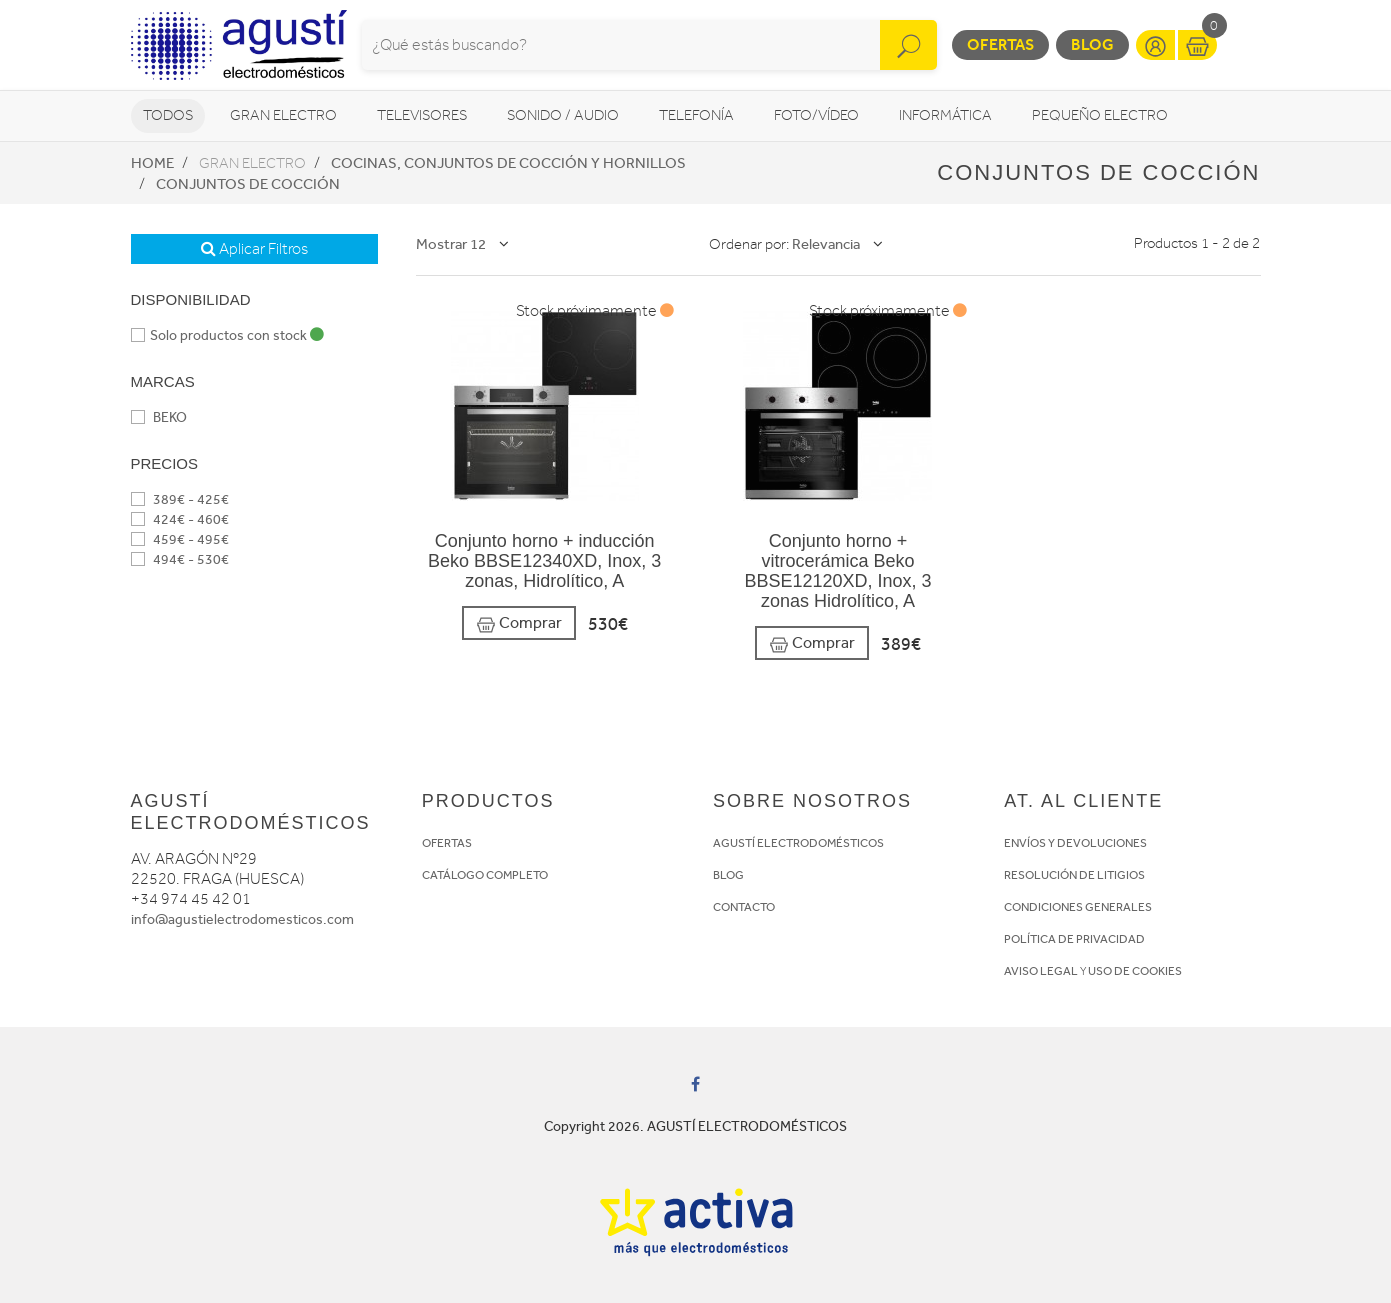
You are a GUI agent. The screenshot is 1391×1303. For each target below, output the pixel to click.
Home (152, 163)
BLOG (728, 875)
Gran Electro (283, 115)
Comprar (519, 623)
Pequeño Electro (1100, 115)
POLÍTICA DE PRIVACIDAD (1074, 939)
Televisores (422, 115)
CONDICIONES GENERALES (1078, 907)
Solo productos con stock (227, 335)
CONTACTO (744, 907)
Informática (945, 115)
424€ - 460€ (180, 519)
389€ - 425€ (180, 499)
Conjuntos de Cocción (248, 184)
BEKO (159, 417)
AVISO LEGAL (1041, 971)
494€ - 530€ (180, 559)
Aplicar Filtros (254, 249)
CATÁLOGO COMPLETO (485, 875)
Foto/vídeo (816, 115)
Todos (168, 115)
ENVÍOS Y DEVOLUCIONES (1075, 843)
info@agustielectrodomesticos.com (242, 919)
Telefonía (696, 115)
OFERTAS (447, 843)
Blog (1092, 44)
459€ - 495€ (180, 539)
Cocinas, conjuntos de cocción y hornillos (508, 163)
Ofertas (1000, 44)
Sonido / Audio (563, 115)
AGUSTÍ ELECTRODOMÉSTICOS (798, 843)
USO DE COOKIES (1135, 971)
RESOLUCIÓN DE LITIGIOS (1074, 875)
